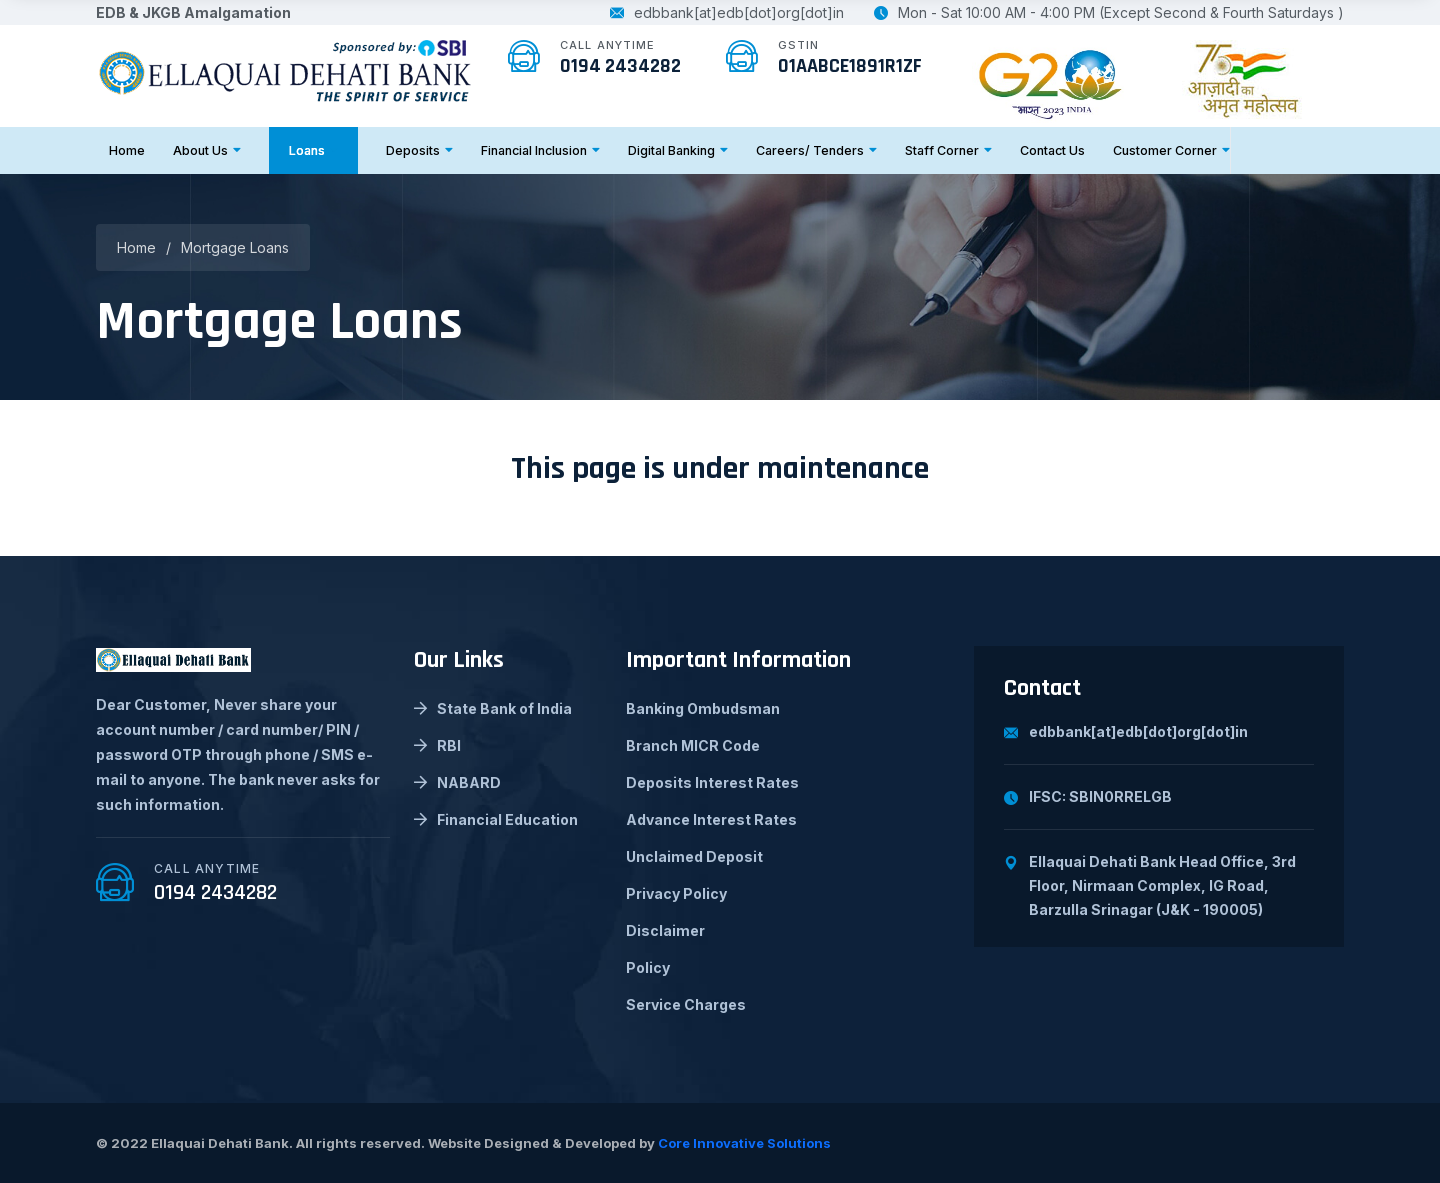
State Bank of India (493, 708)
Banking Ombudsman (703, 708)
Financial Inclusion (540, 150)
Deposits (419, 150)
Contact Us (1052, 150)
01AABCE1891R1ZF (850, 66)
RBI (437, 745)
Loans (313, 150)
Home (127, 150)
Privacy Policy (676, 893)
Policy (648, 967)
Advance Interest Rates (711, 819)
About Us (207, 150)
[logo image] (286, 69)
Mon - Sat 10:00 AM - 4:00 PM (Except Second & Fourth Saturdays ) (1109, 12)
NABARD (457, 782)
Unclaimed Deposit (694, 856)
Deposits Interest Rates (712, 782)
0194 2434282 (620, 66)
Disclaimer (665, 930)
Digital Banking (678, 150)
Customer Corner (1171, 150)
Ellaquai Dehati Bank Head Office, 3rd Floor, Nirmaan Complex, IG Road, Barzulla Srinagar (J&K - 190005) (1150, 885)
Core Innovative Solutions (744, 1143)
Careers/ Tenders (816, 150)
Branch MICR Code (693, 745)
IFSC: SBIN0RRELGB (1088, 796)
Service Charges (686, 1004)
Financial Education (496, 819)
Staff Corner (948, 150)
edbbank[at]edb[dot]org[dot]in (727, 12)
